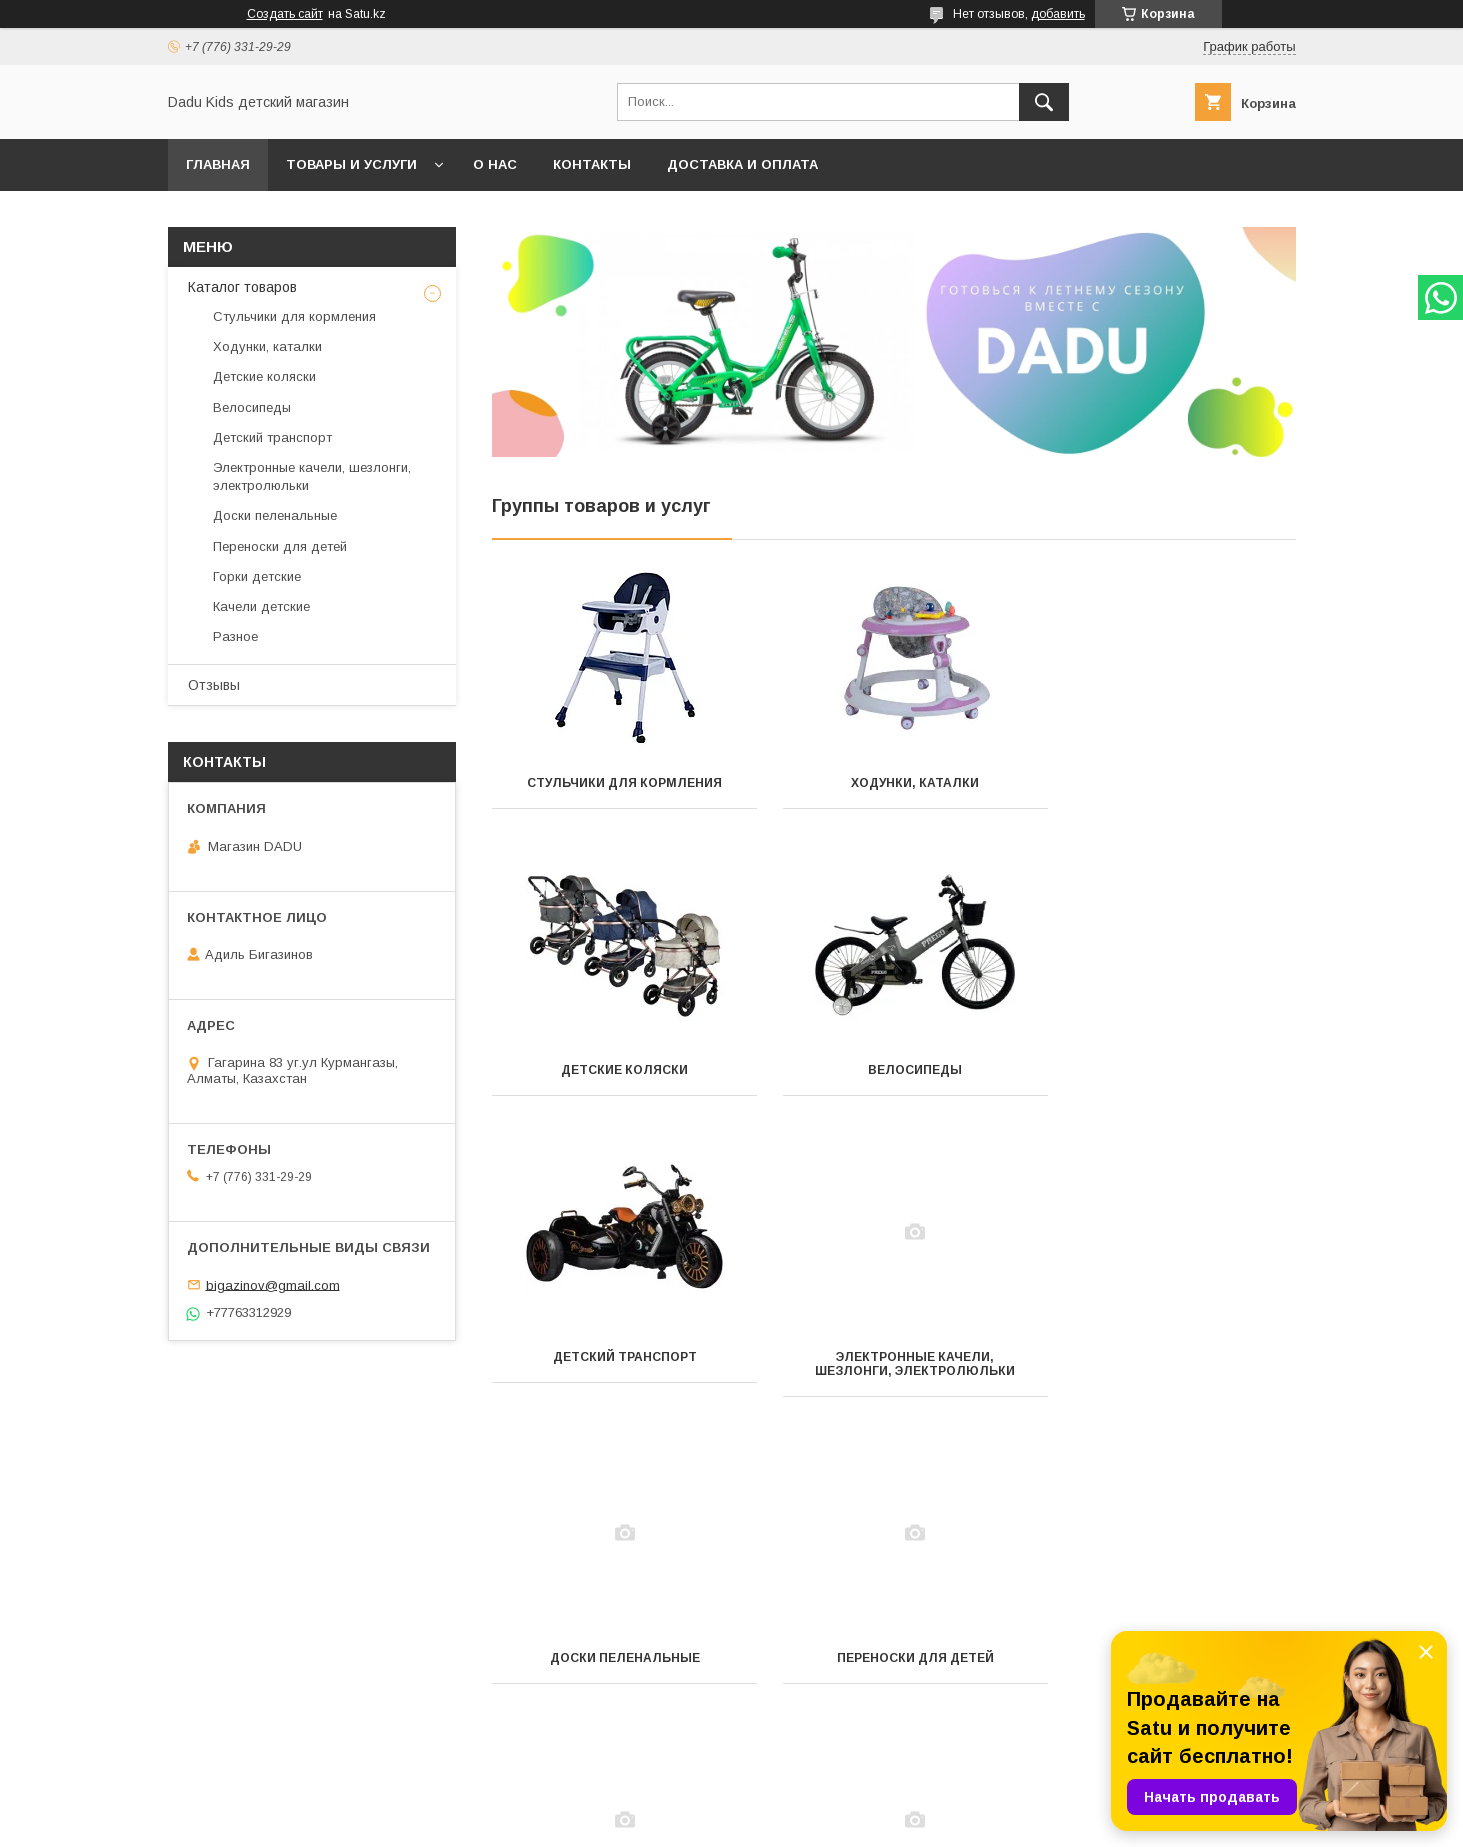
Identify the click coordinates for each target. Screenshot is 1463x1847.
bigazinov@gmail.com (273, 1284)
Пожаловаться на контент (779, 1820)
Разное (893, 1658)
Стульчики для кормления (617, 783)
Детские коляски (1169, 783)
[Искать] (1044, 102)
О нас (495, 164)
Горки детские (1170, 1371)
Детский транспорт (893, 1070)
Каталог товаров (242, 287)
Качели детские (617, 1658)
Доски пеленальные (617, 1371)
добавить (1058, 14)
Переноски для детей (893, 1371)
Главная (218, 164)
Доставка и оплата (742, 164)
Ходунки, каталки (893, 783)
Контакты (592, 164)
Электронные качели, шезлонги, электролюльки (1170, 1077)
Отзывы (214, 685)
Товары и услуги (351, 164)
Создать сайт (285, 14)
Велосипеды (617, 1070)
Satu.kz (819, 1802)
